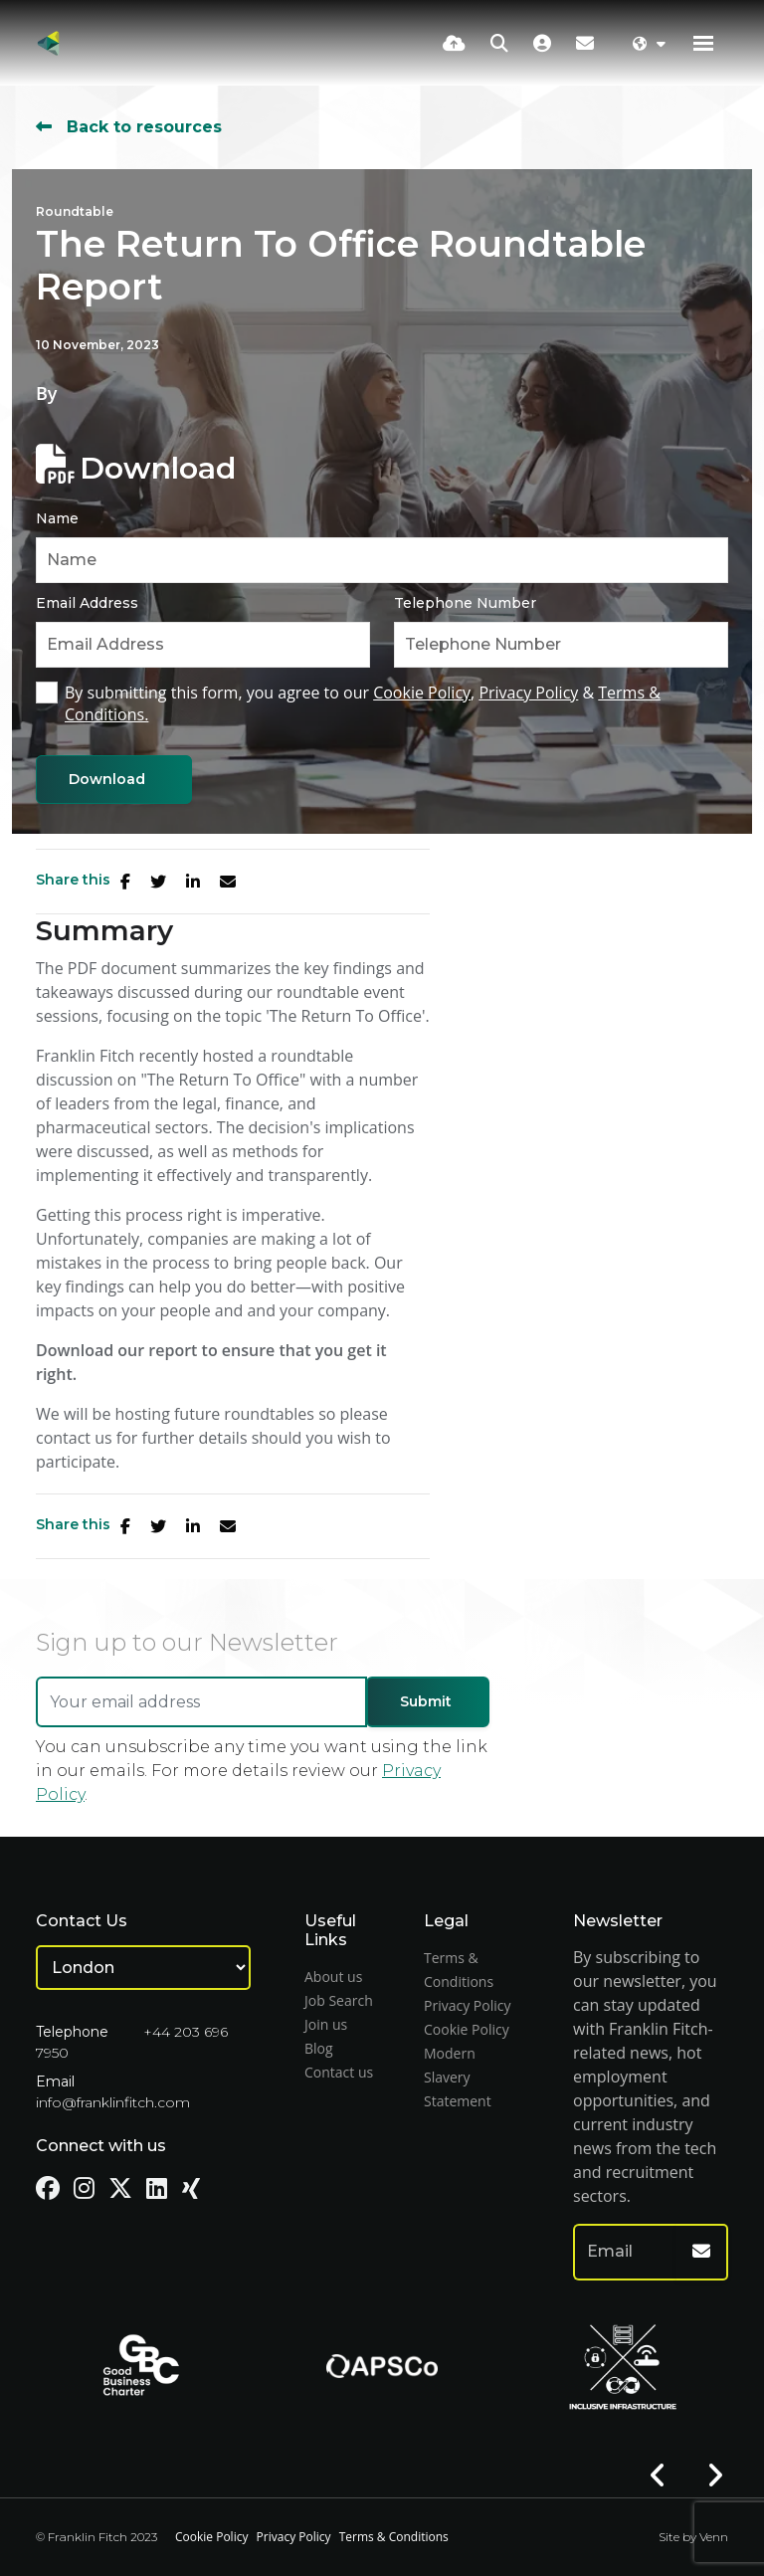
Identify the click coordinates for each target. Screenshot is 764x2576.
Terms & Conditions (394, 2536)
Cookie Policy (422, 692)
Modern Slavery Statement (457, 2077)
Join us (325, 2024)
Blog (318, 2048)
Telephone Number (465, 603)
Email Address (87, 603)
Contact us (338, 2072)
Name (57, 518)
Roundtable (74, 211)
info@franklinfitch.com (113, 2102)
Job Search (338, 2000)
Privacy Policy (528, 692)
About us (333, 1976)
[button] (658, 2475)
